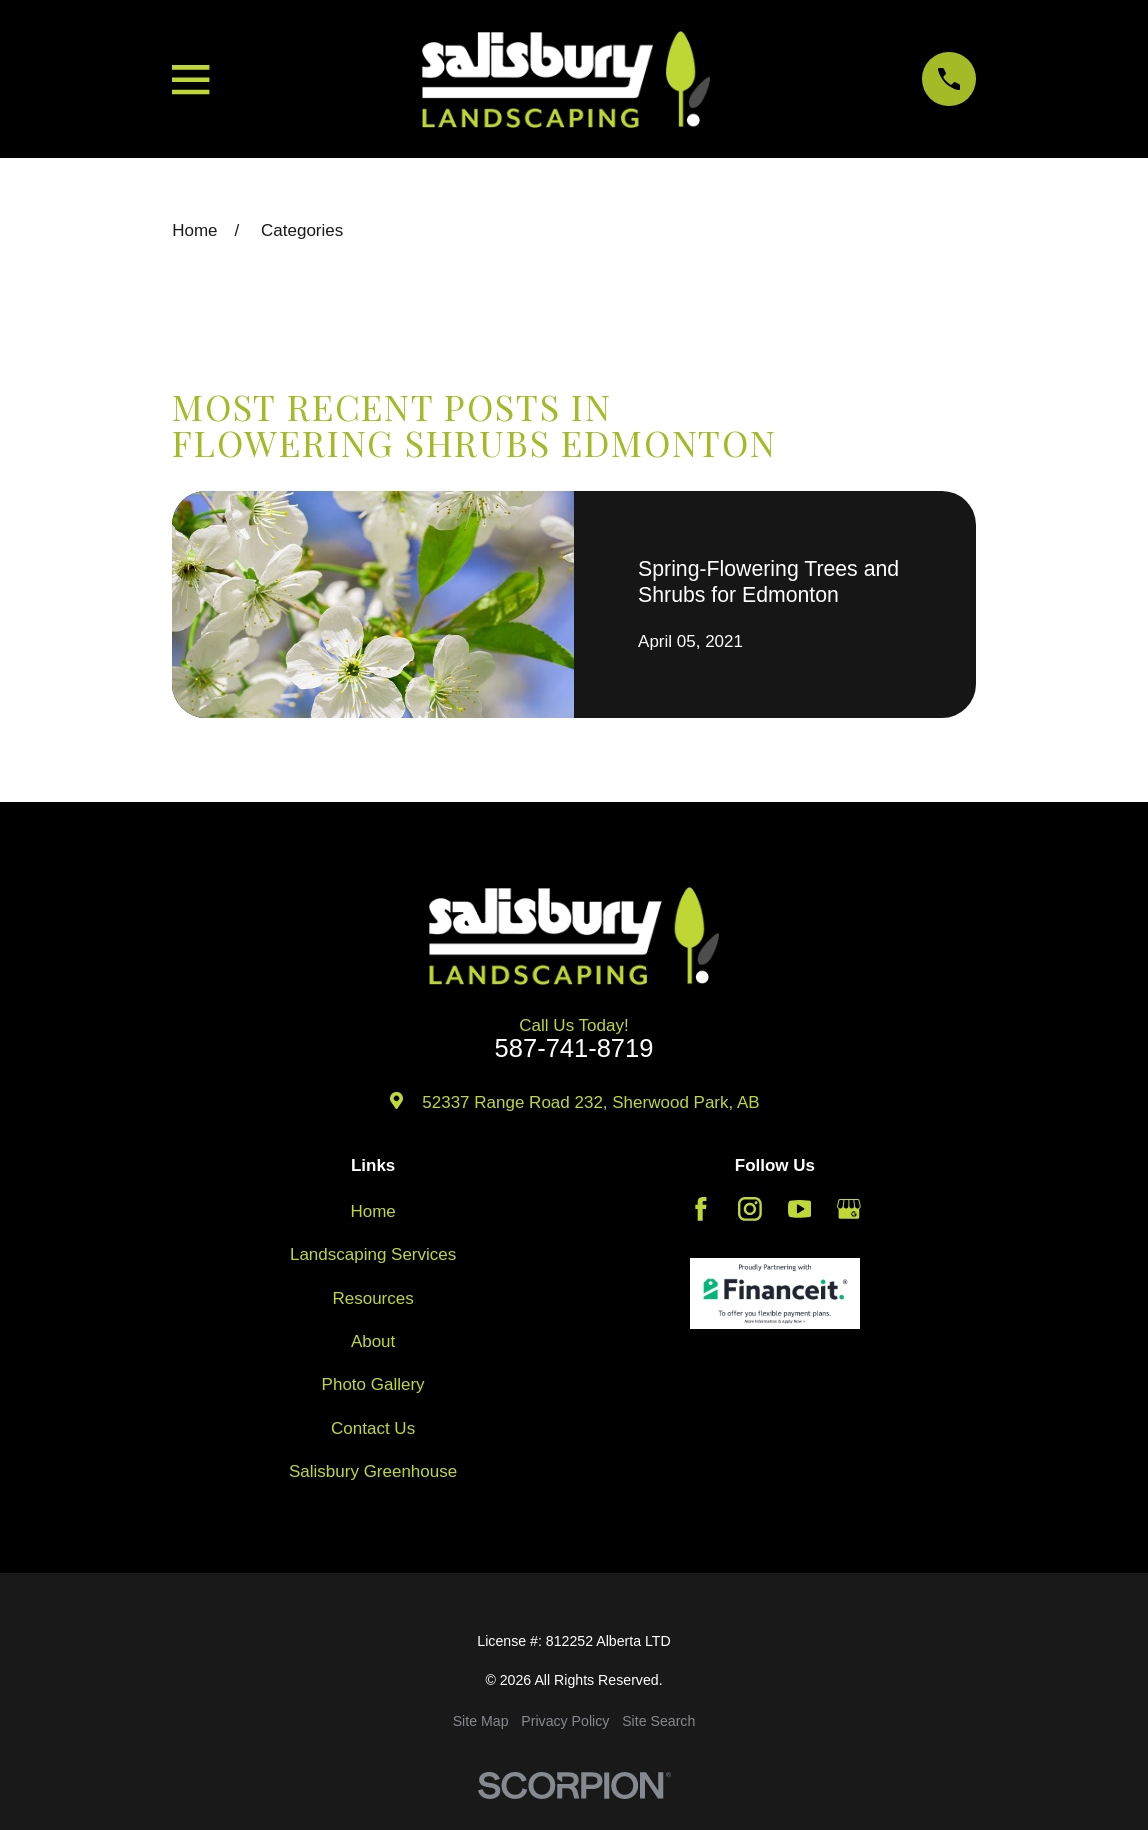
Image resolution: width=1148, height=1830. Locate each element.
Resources (372, 1298)
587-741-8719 (574, 1049)
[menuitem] (481, 1722)
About (373, 1341)
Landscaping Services (373, 1254)
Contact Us (373, 1428)
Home (372, 1211)
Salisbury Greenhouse (373, 1471)
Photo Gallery (373, 1384)
